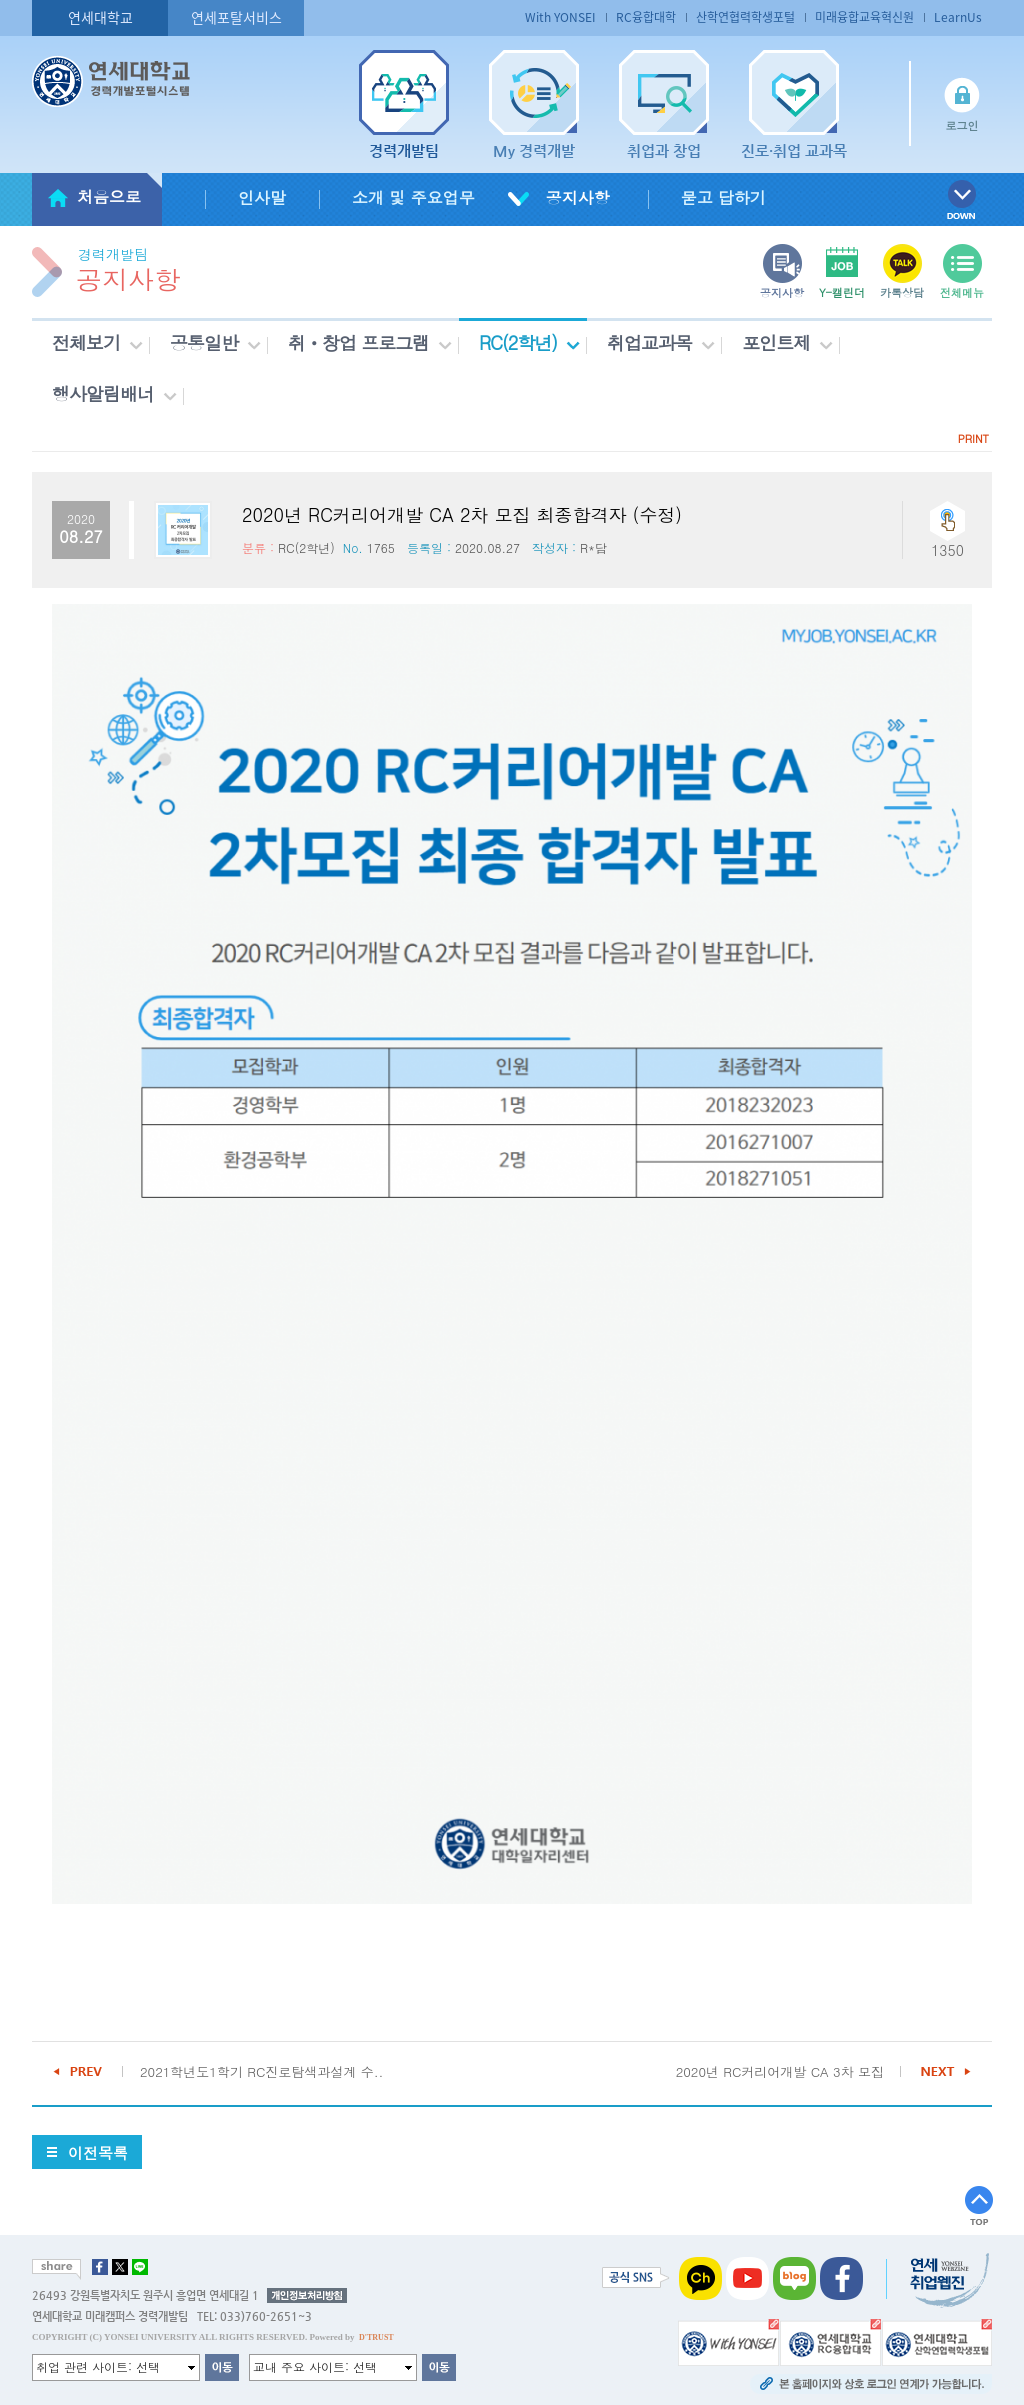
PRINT (973, 438)
